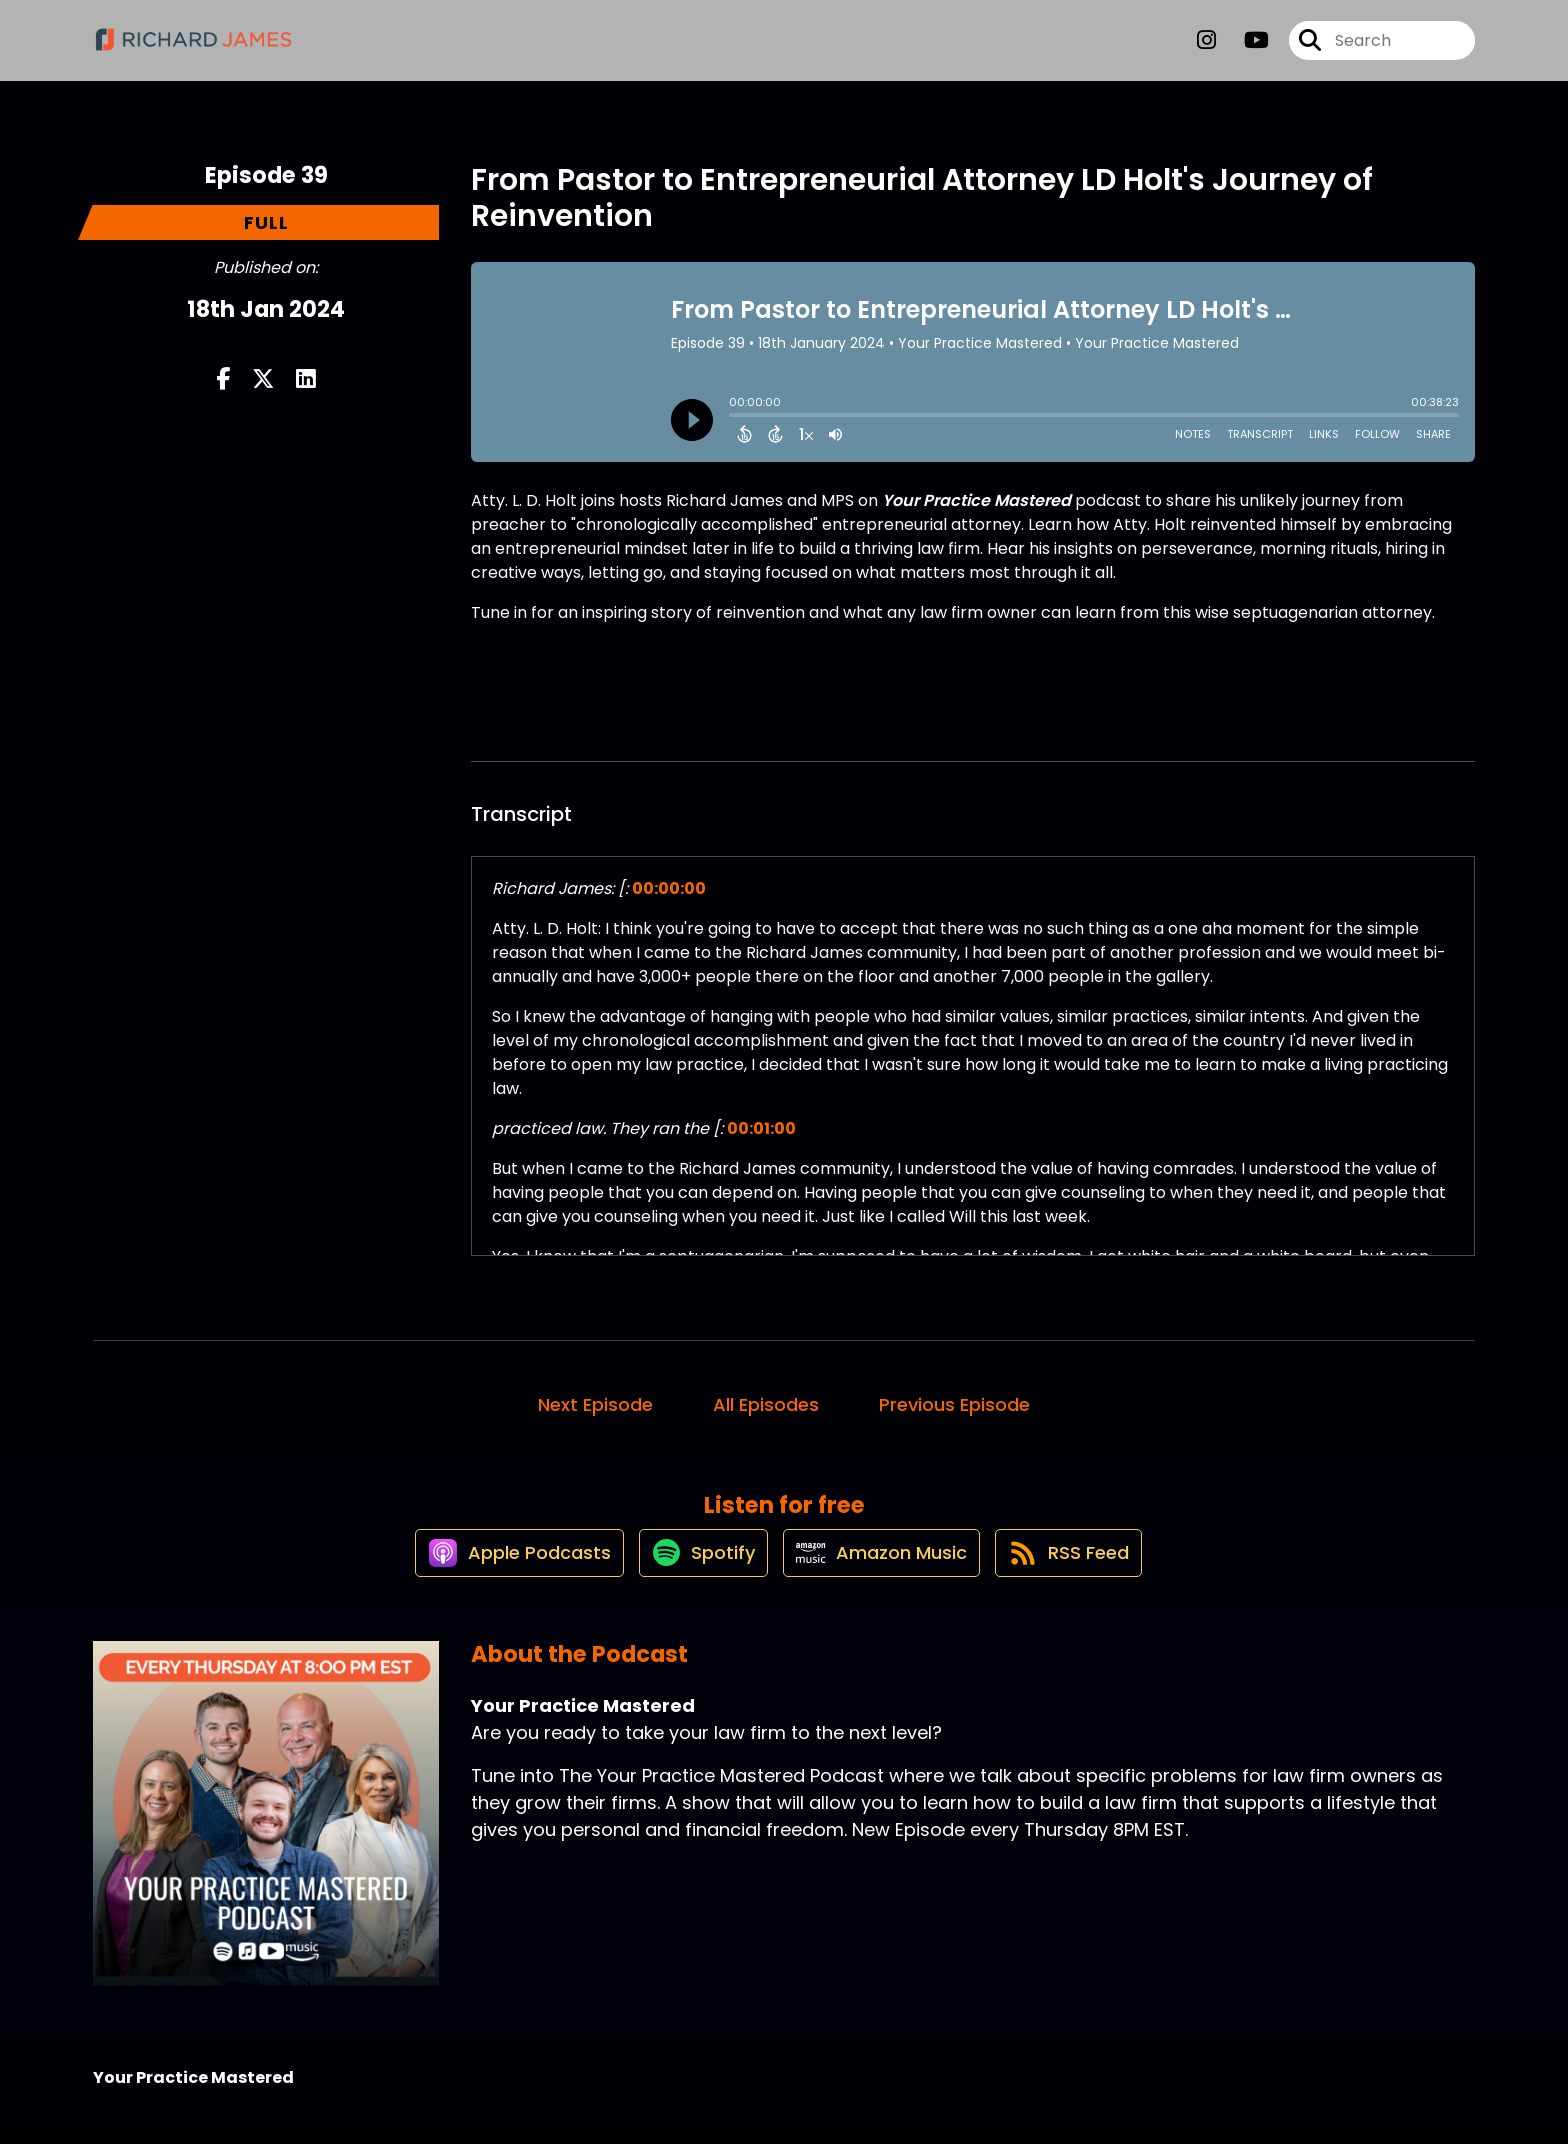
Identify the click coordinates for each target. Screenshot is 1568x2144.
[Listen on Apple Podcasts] (497, 1573)
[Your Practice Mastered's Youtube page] (1244, 49)
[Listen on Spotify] (693, 1572)
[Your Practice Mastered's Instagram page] (1206, 49)
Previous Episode (954, 1404)
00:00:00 (669, 888)
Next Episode (595, 1404)
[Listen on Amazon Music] (883, 1573)
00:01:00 (761, 1128)
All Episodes (766, 1404)
